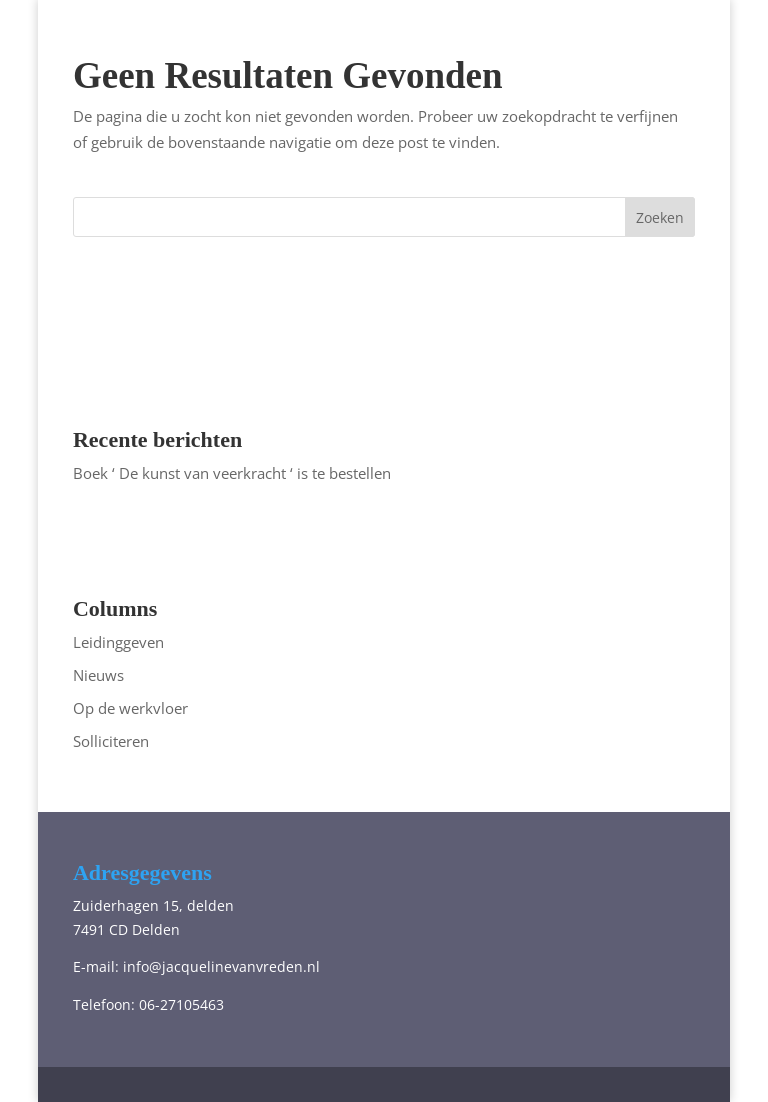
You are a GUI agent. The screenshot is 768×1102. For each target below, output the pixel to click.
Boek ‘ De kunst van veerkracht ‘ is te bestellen (232, 473)
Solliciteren (111, 741)
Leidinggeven (118, 642)
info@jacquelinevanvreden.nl (221, 966)
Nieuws (98, 675)
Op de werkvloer (130, 708)
